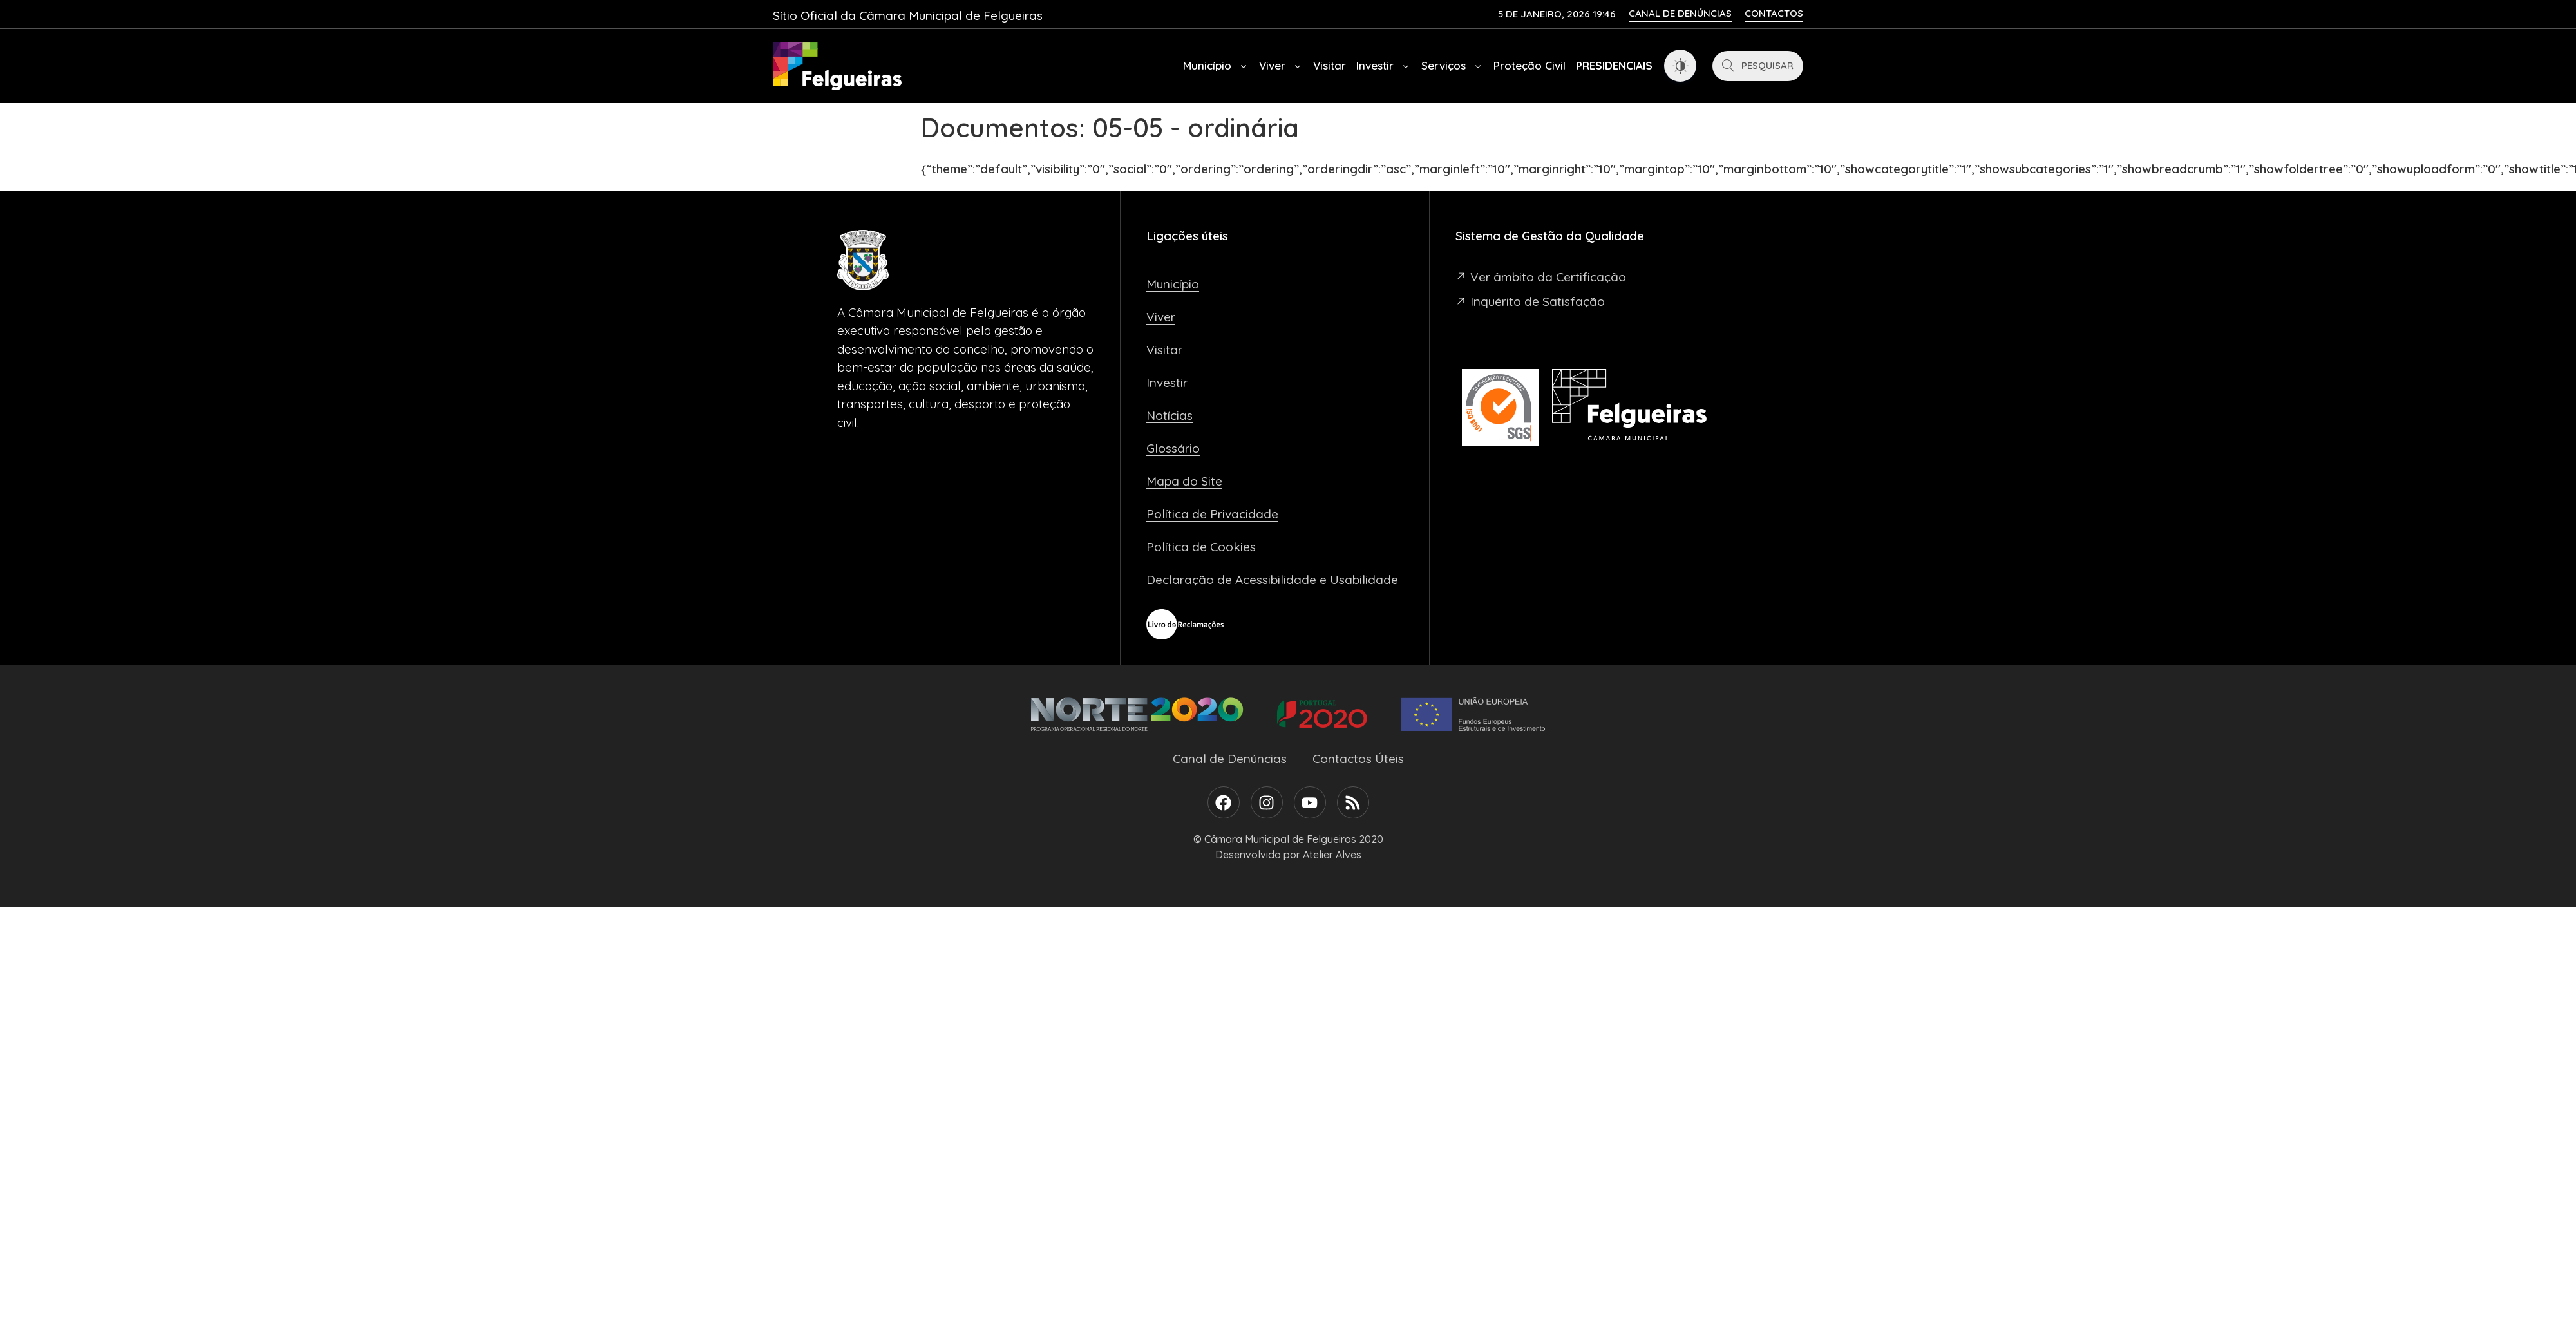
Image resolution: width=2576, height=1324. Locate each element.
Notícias (1169, 415)
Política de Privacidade (1212, 514)
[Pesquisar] (1757, 66)
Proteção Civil (1529, 65)
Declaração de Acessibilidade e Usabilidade (1272, 579)
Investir (1383, 66)
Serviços (1452, 66)
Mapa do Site (1184, 481)
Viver (1281, 66)
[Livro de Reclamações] (1185, 624)
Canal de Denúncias (1230, 758)
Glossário (1173, 448)
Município (1216, 66)
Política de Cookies (1201, 546)
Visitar (1329, 65)
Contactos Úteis (1358, 758)
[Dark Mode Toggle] (1680, 66)
